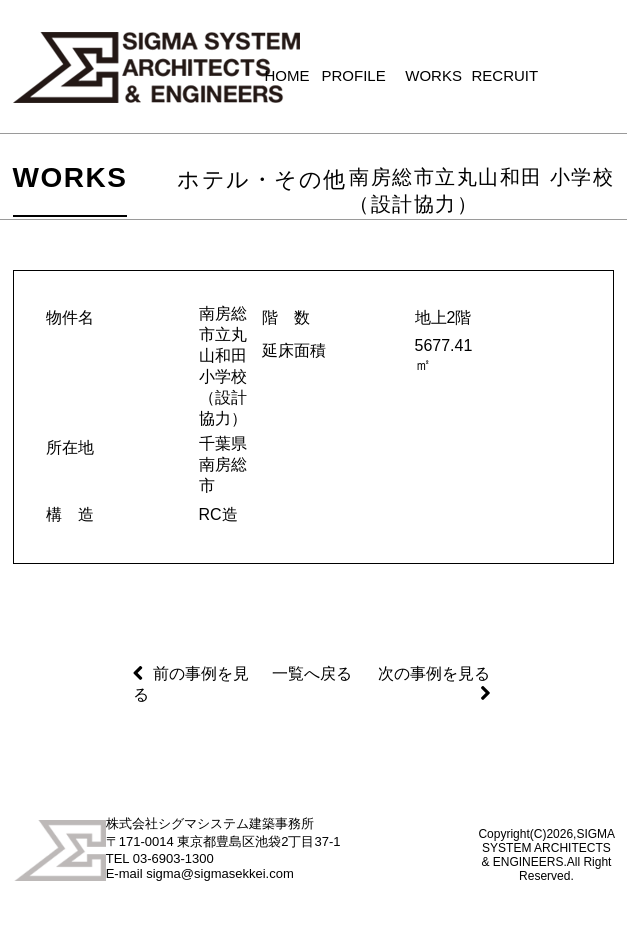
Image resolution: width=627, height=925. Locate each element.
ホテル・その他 (262, 179)
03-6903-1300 (173, 858)
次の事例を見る (434, 673)
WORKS (70, 177)
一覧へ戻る (312, 673)
